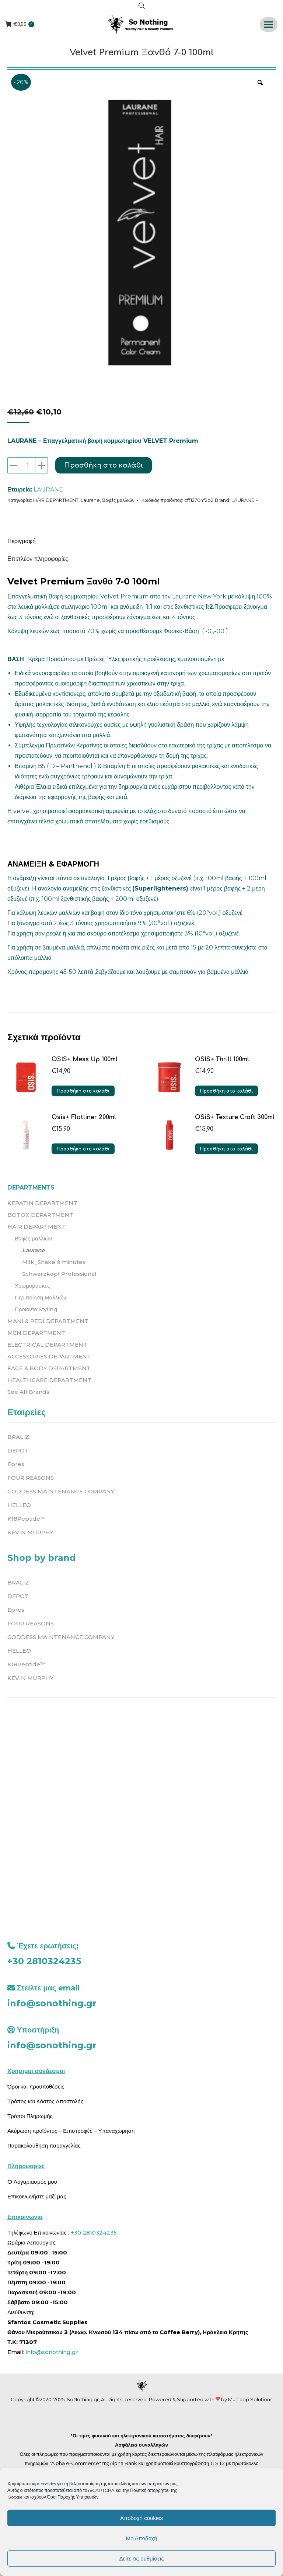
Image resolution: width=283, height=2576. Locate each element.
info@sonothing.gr (52, 2003)
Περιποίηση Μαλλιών (40, 1297)
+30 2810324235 (44, 1961)
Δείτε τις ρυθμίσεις (141, 2558)
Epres (15, 1464)
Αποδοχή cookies (141, 2518)
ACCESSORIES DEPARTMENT (49, 1356)
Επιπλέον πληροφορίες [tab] (37, 558)
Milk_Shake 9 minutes (53, 1262)
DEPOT (18, 1450)
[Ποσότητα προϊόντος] (27, 465)
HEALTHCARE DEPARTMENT (49, 1380)
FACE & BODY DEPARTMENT (49, 1368)
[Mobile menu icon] (268, 24)
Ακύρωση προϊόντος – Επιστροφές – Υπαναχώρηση (70, 2130)
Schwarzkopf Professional (59, 1273)
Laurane (90, 500)
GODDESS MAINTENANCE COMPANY (60, 1491)
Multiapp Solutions (250, 2399)
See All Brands (28, 1391)
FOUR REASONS (30, 1477)
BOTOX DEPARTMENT (40, 1214)
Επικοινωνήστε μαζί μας (36, 2196)
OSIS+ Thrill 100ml (222, 1059)
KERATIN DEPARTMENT (42, 1203)
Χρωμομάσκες (32, 1285)
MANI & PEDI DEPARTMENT (47, 1321)
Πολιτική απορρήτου (150, 2490)
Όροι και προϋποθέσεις (35, 2086)
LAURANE (48, 489)
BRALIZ (18, 1436)
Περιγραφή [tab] (21, 541)
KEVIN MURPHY (30, 1532)
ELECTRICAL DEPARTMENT (47, 1344)
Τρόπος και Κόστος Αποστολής (45, 2101)
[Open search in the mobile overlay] (142, 6)
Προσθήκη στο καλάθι (103, 465)
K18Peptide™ (26, 1518)
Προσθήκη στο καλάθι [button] (83, 1091)
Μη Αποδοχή (141, 2538)
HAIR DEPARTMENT (55, 500)
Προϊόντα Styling (36, 1309)
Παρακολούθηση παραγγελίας (44, 2145)
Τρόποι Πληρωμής (30, 2116)
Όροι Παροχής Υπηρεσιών (73, 2497)
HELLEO (19, 1505)
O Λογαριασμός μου (32, 2181)
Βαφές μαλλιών (118, 500)
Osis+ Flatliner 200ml (84, 1117)
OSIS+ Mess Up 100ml (85, 1059)
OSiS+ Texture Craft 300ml (235, 1117)
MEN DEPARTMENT (36, 1332)
